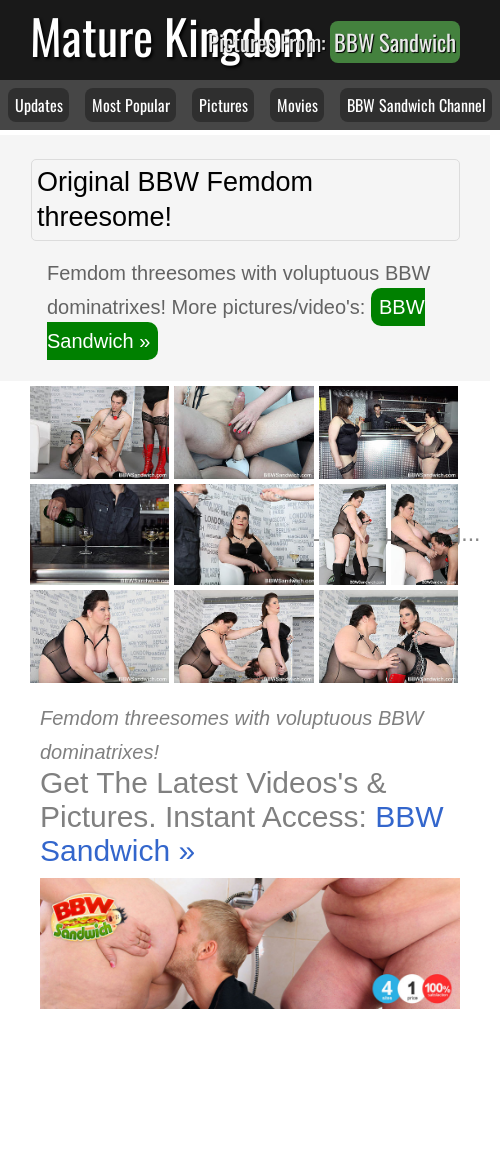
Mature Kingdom (172, 35)
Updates (39, 105)
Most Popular (131, 105)
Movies (297, 105)
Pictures (223, 105)
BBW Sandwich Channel (416, 105)
